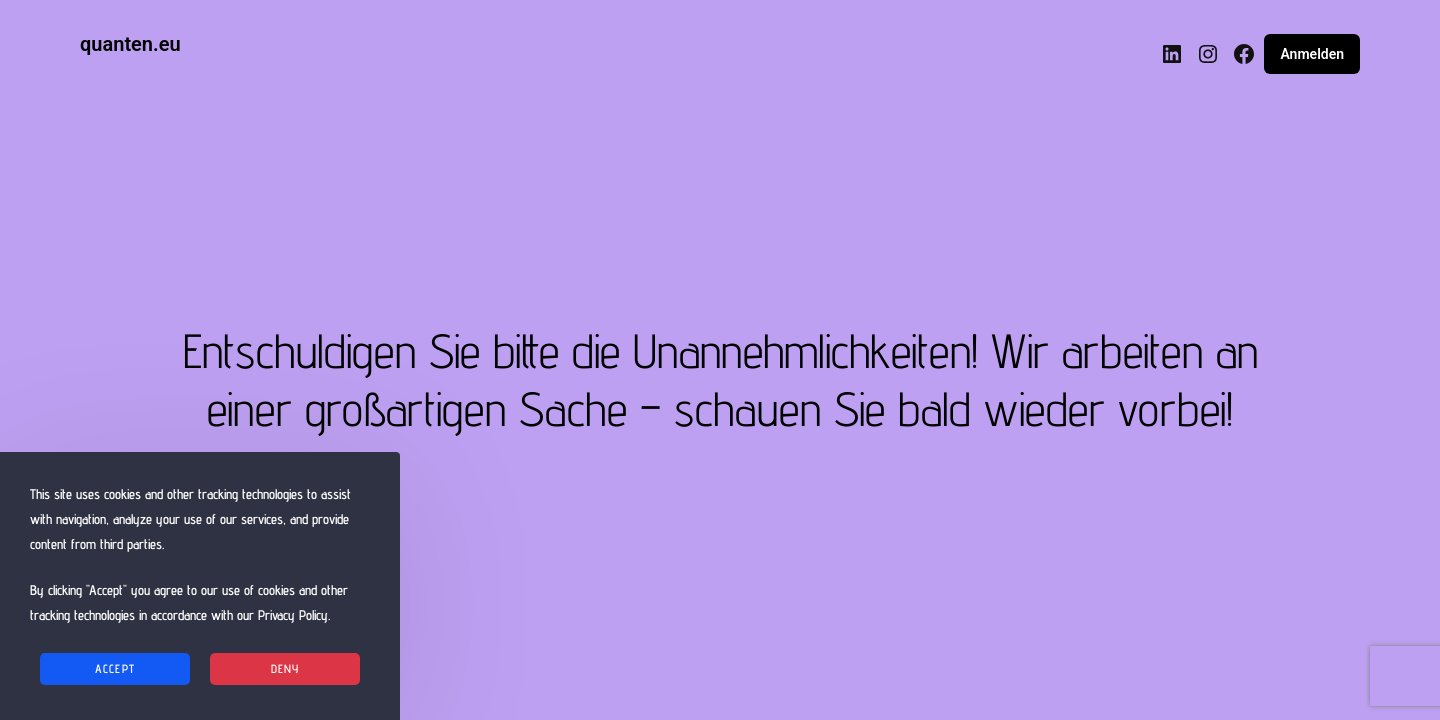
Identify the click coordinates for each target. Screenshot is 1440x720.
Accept (115, 668)
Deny (285, 668)
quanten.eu (130, 44)
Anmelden (1312, 54)
